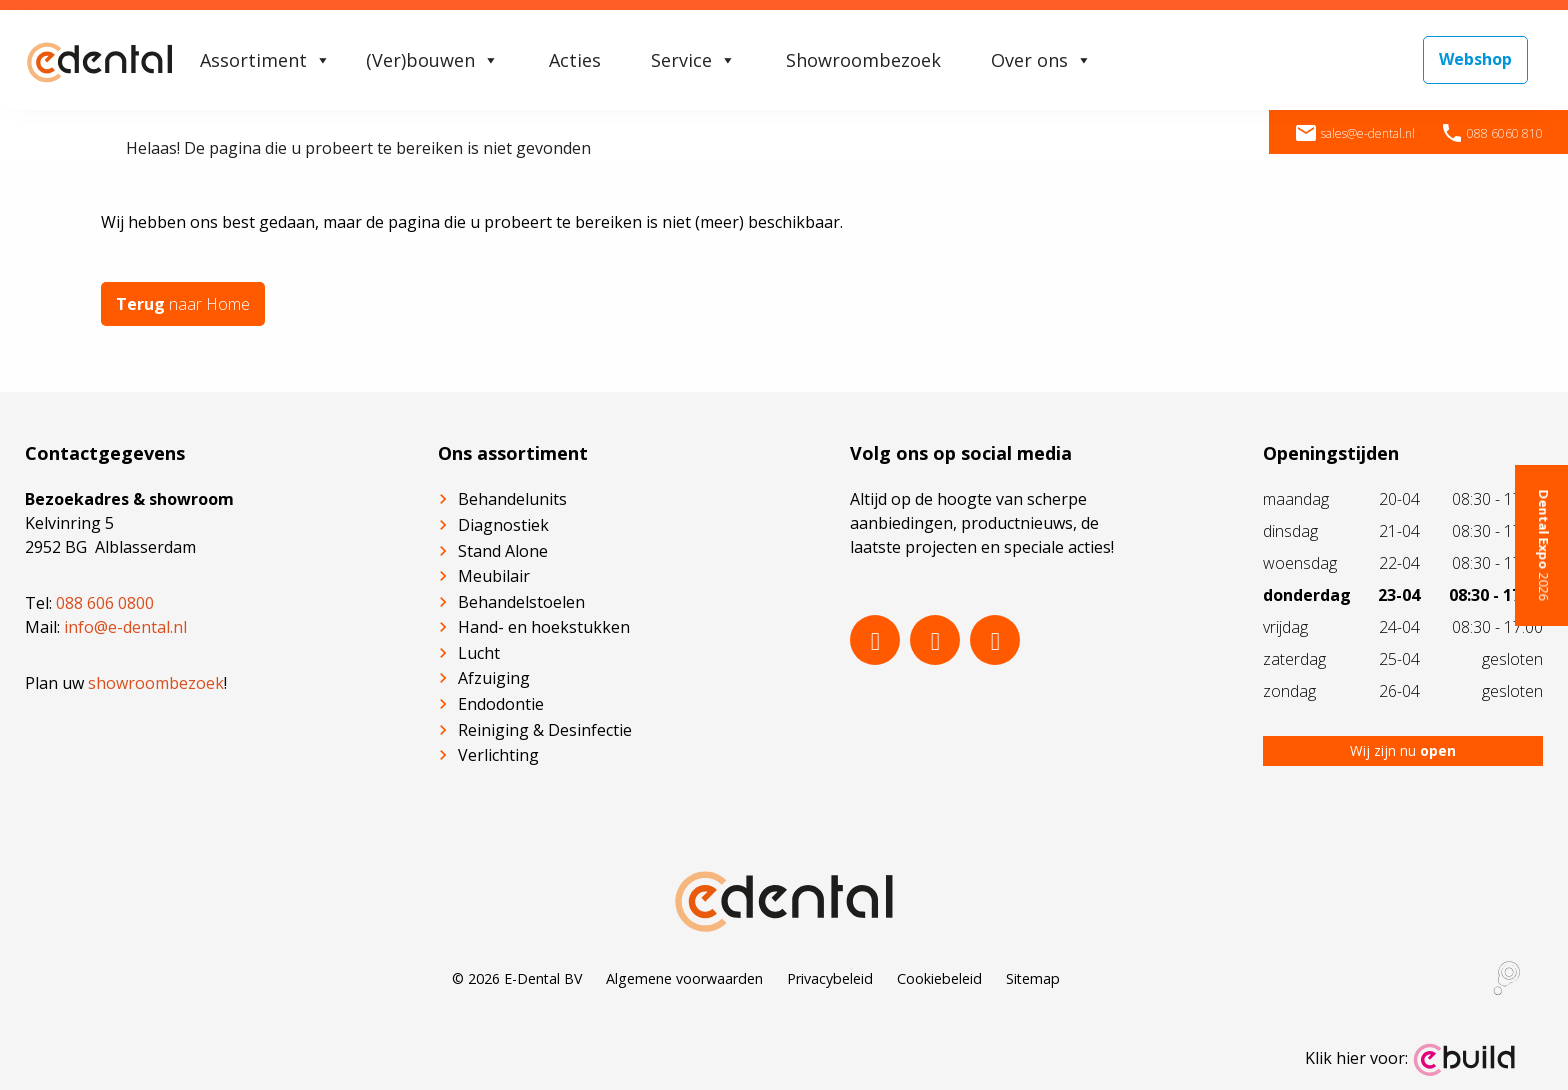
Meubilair (494, 576)
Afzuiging (494, 678)
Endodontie (501, 704)
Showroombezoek (863, 60)
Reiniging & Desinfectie (545, 730)
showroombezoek (156, 683)
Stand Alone (503, 551)
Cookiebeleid (939, 978)
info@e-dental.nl (125, 627)
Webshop (1475, 59)
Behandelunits (512, 499)
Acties (575, 60)
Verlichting (498, 755)
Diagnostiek (503, 525)
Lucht (479, 653)
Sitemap (1033, 978)
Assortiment (265, 60)
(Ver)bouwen (432, 60)
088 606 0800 (105, 603)
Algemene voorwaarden (684, 978)
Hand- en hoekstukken (544, 627)
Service (693, 60)
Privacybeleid (830, 978)
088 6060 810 (1491, 133)
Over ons (1041, 60)
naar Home (183, 304)
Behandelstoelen (521, 602)
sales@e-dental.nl (1354, 133)
